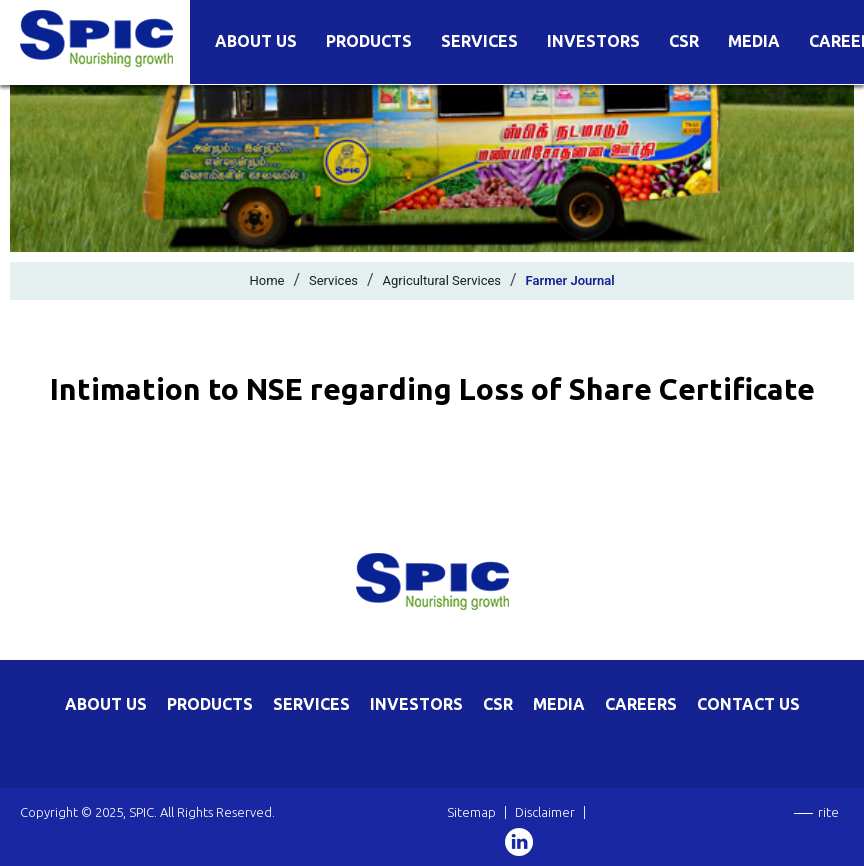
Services (479, 41)
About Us (256, 41)
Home (266, 280)
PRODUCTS (210, 704)
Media (754, 41)
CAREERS (641, 704)
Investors (593, 41)
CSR (684, 41)
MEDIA (559, 704)
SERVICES (311, 704)
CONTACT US (748, 704)
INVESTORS (416, 704)
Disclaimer (545, 812)
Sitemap (471, 812)
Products (369, 41)
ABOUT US (106, 704)
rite (828, 812)
